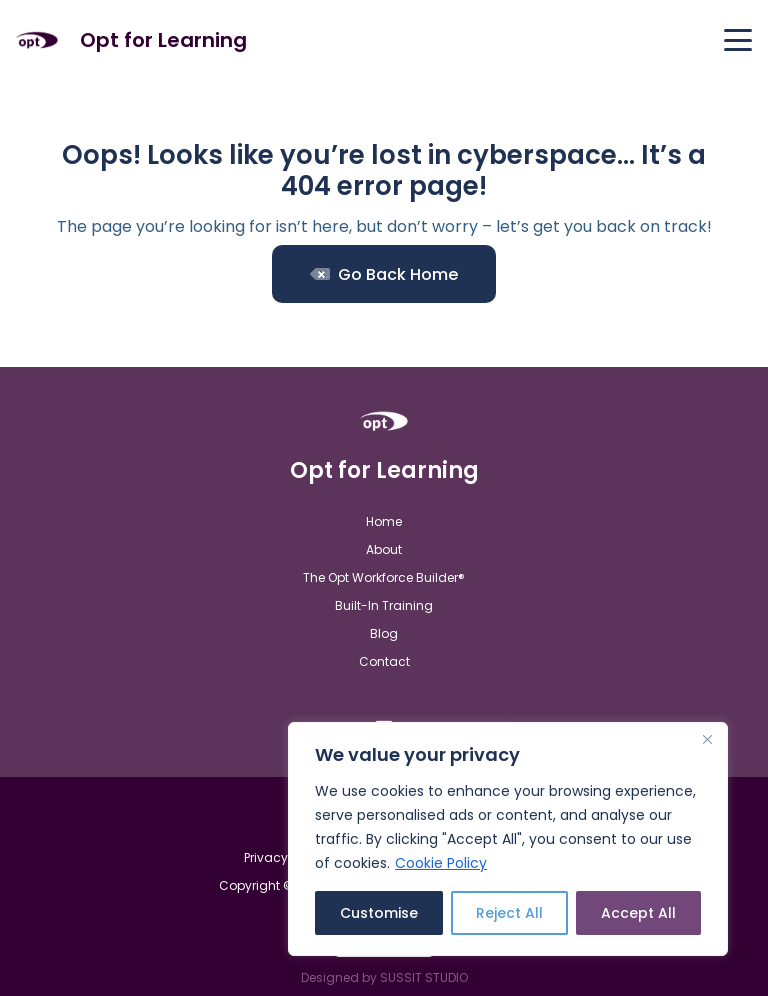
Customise (379, 913)
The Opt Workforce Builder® (384, 577)
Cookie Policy (441, 863)
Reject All (509, 913)
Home (384, 521)
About (384, 549)
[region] (508, 839)
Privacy (266, 857)
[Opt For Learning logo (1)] (37, 40)
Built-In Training (384, 605)
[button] (738, 40)
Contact (384, 661)
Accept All (638, 913)
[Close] (707, 739)
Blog (384, 633)
